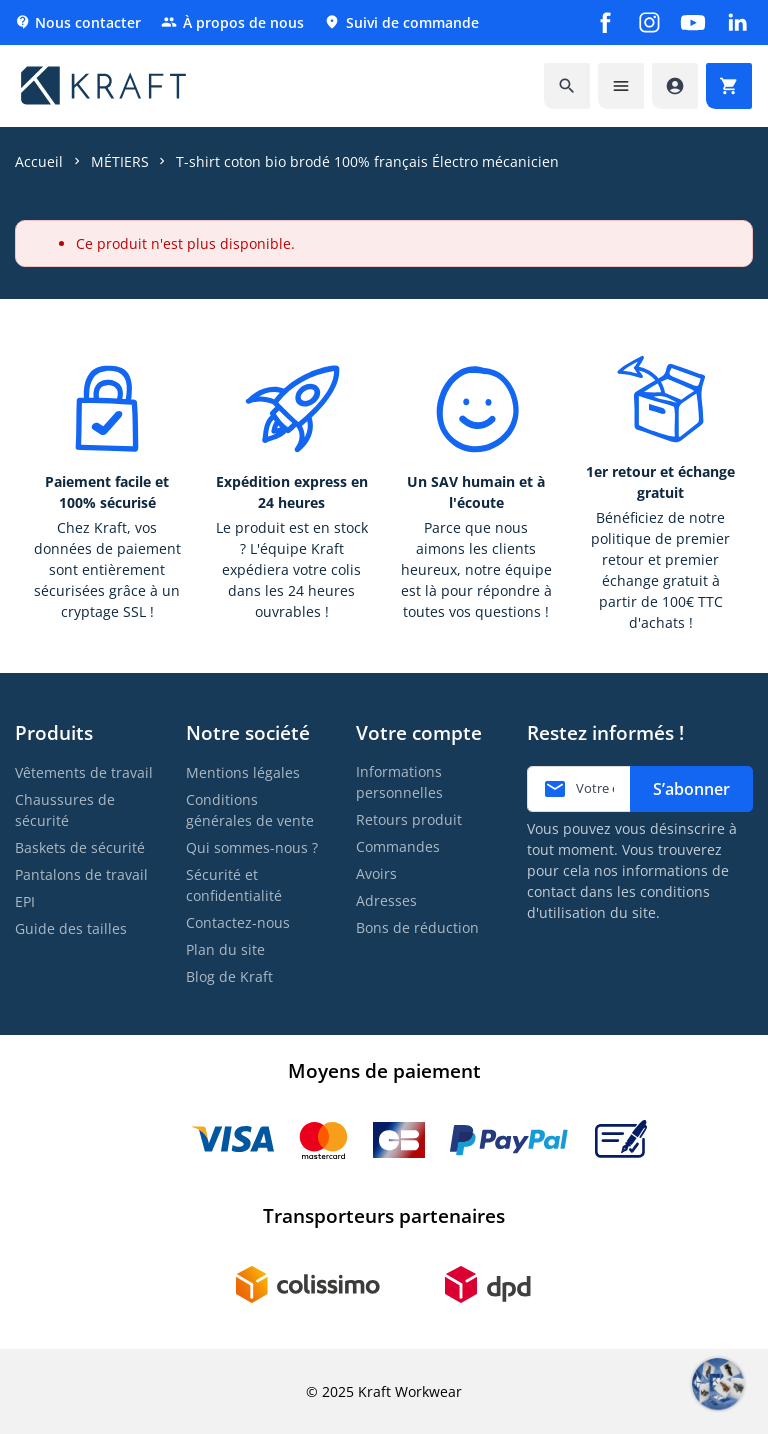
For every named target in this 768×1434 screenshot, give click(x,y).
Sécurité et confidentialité (234, 885)
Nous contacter (78, 22)
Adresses (386, 900)
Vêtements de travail (84, 772)
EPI (25, 901)
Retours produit (409, 819)
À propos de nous (232, 22)
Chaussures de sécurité (65, 810)
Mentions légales (243, 772)
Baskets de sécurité (80, 847)
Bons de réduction (417, 927)
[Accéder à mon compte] (675, 86)
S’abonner (691, 789)
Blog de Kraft (229, 976)
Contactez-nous (238, 922)
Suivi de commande (401, 22)
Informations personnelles (399, 782)
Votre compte (419, 732)
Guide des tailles (71, 928)
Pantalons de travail (81, 874)
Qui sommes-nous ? (252, 847)
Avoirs (376, 873)
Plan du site (225, 949)
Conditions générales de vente (250, 810)
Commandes (398, 846)
